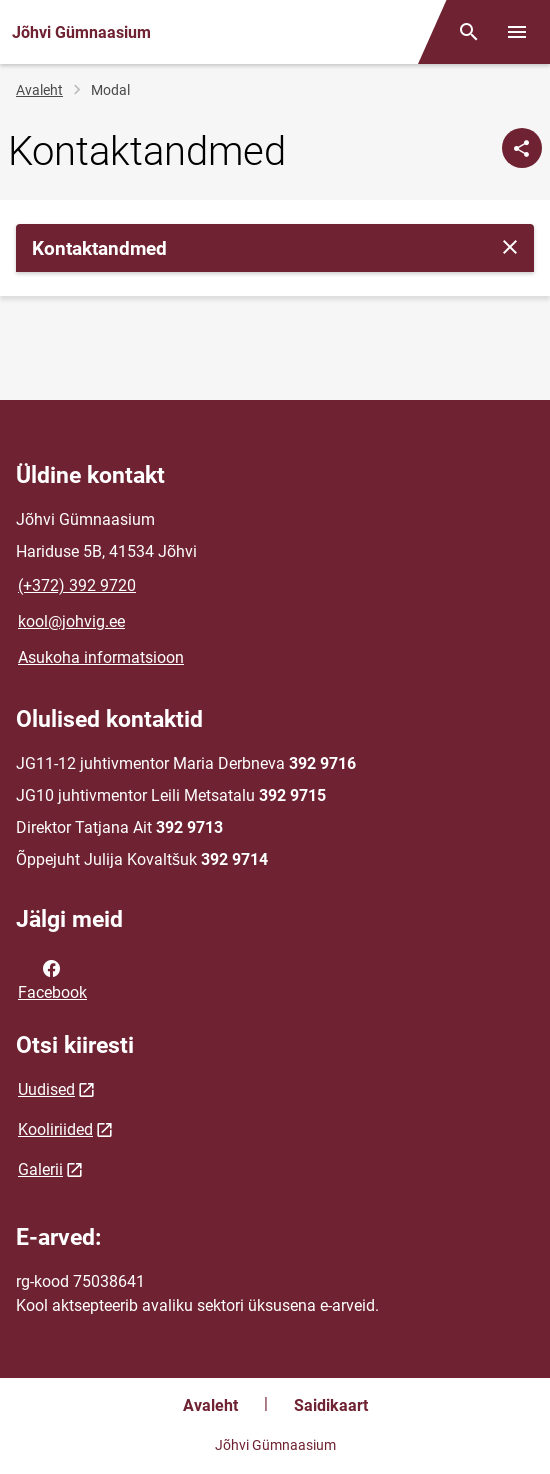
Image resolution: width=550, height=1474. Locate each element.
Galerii (40, 1169)
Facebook (52, 979)
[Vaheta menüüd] (517, 32)
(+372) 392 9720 (77, 585)
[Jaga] (522, 148)
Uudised (46, 1089)
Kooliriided (55, 1129)
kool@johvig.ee (71, 621)
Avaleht (39, 90)
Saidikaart (331, 1405)
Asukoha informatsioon (101, 657)
